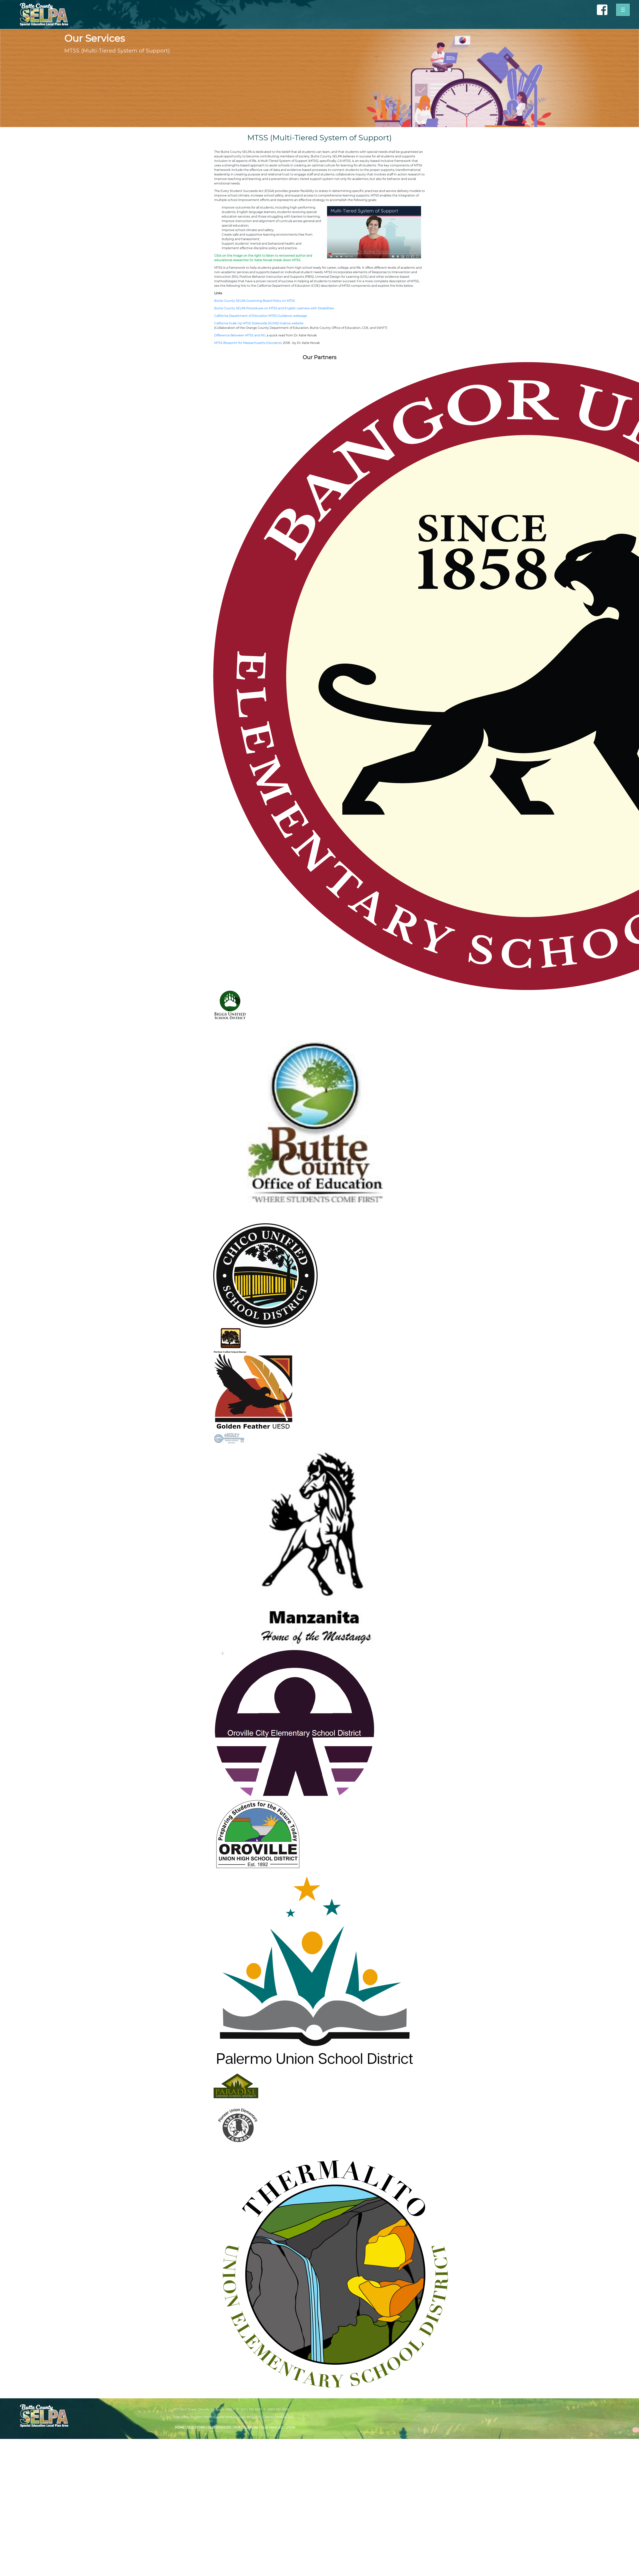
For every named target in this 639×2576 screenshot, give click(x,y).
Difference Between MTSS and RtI (239, 335)
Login (290, 2427)
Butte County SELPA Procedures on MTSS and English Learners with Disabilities (274, 308)
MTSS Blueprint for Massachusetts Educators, (248, 343)
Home (180, 2427)
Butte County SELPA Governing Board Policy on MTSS (254, 301)
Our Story (196, 2427)
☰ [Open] (623, 10)
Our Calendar (246, 2427)
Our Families (272, 2427)
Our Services (219, 2427)
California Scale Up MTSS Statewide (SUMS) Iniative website (259, 323)
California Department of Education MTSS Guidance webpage (260, 316)
